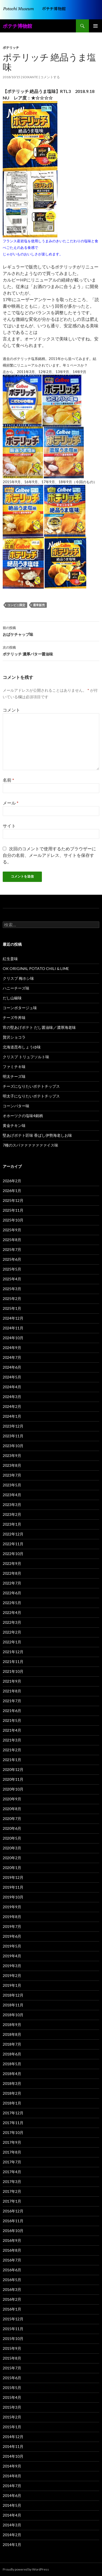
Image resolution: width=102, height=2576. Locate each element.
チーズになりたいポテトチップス (31, 1086)
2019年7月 (12, 1926)
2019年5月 (12, 1946)
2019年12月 (13, 1877)
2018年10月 (13, 2014)
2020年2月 (12, 1857)
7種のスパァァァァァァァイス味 (30, 1145)
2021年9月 (12, 1681)
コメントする (50, 77)
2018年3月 (12, 2083)
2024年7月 (12, 1357)
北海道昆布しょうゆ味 (22, 1047)
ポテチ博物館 (17, 26)
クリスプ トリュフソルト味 (26, 1056)
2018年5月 (12, 2063)
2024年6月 (12, 1367)
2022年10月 (13, 1553)
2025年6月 (12, 1259)
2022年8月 (12, 1573)
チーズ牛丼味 (14, 1017)
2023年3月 (12, 1504)
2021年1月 (12, 1759)
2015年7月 (12, 2368)
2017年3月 (12, 2181)
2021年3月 (12, 1740)
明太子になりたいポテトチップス (31, 1096)
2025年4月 (12, 1279)
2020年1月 (12, 1867)
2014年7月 (12, 2485)
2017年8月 (12, 2152)
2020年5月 (12, 1838)
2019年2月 (12, 1975)
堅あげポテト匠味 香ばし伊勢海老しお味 (37, 1135)
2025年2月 (12, 1298)
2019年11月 (13, 1887)
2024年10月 (13, 1337)
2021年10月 (13, 1671)
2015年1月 (12, 2426)
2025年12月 (13, 1200)
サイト (9, 825)
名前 (8, 779)
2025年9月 (12, 1229)
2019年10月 (13, 1897)
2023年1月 (12, 1524)
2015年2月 (12, 2417)
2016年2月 (12, 2299)
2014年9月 (12, 2466)
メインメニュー (95, 25)
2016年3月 (12, 2289)
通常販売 (39, 605)
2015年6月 (12, 2377)
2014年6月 (12, 2495)
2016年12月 (13, 2211)
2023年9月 (12, 1455)
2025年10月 (13, 1220)
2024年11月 (13, 1328)
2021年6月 (12, 1710)
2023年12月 (13, 1426)
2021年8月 (12, 1691)
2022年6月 (12, 1593)
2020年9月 (12, 1799)
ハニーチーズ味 (16, 988)
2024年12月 (13, 1318)
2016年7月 (12, 2260)
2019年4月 (12, 1956)
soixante (30, 77)
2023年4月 (12, 1494)
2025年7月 (12, 1249)
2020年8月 (12, 1808)
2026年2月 (12, 1180)
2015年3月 (12, 2407)
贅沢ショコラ (14, 1037)
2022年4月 (12, 1612)
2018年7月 (12, 2044)
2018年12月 (13, 1995)
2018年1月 (12, 2103)
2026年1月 (12, 1190)
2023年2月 (12, 1514)
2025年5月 (12, 1269)
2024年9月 (12, 1347)
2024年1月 (12, 1416)
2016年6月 (12, 2269)
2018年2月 (12, 2093)
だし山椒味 (12, 998)
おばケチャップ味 (51, 631)
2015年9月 (12, 2348)
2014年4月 (12, 2515)
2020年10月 (13, 1789)
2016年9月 (12, 2240)
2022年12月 (13, 1534)
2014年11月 (13, 2446)
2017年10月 (13, 2132)
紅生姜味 (10, 958)
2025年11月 (13, 1210)
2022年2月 (12, 1632)
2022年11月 (13, 1543)
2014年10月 (13, 2456)
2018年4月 (12, 2073)
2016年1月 (12, 2309)
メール (10, 802)
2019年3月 (12, 1965)
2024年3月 (12, 1396)
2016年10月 (13, 2230)
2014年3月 (12, 2525)
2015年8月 (12, 2358)
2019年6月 (12, 1936)
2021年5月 (12, 1720)
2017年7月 (12, 2162)
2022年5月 (12, 1602)
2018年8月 (12, 2034)
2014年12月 (13, 2436)
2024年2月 (12, 1406)
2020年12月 (13, 1769)
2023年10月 (13, 1445)
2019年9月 (12, 1906)
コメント (11, 709)
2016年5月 (12, 2279)
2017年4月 (12, 2171)
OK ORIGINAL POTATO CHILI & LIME (36, 968)
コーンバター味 (16, 1105)
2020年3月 (12, 1848)
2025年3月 (12, 1288)
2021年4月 (12, 1730)
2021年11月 (13, 1661)
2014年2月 (12, 2534)
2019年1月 (12, 1985)
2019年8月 (12, 1916)
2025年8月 (12, 1239)
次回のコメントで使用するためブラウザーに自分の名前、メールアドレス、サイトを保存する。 (49, 855)
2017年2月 (12, 2191)
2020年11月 (13, 1779)
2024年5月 (12, 1377)
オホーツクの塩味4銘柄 (23, 1115)
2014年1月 (12, 2544)
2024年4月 (12, 1386)
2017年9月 (12, 2142)
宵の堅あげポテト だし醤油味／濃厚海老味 (39, 1027)
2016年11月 (13, 2220)
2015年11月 (13, 2328)
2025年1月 (12, 1308)
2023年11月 (13, 1436)
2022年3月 (12, 1622)
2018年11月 (13, 2005)
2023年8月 (12, 1465)
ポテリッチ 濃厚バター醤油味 (51, 650)
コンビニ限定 (16, 605)
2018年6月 (12, 2054)
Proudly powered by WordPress (26, 2569)
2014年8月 (12, 2476)
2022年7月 (12, 1583)
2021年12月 (13, 1651)
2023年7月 (12, 1475)
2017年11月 (13, 2122)
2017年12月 (13, 2113)
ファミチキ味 (14, 1066)
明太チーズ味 (14, 1076)
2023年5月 (12, 1485)
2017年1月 (12, 2201)
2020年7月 (12, 1818)
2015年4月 (12, 2397)
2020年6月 (12, 1828)
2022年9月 (12, 1563)
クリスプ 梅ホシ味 (18, 978)
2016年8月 (12, 2250)
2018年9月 (12, 2024)
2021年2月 (12, 1749)
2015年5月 (12, 2387)
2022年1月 (12, 1642)
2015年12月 (13, 2319)
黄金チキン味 (14, 1125)
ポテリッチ (11, 48)
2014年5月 (12, 2505)
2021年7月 (12, 1700)
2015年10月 (13, 2338)
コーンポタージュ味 (20, 1007)
